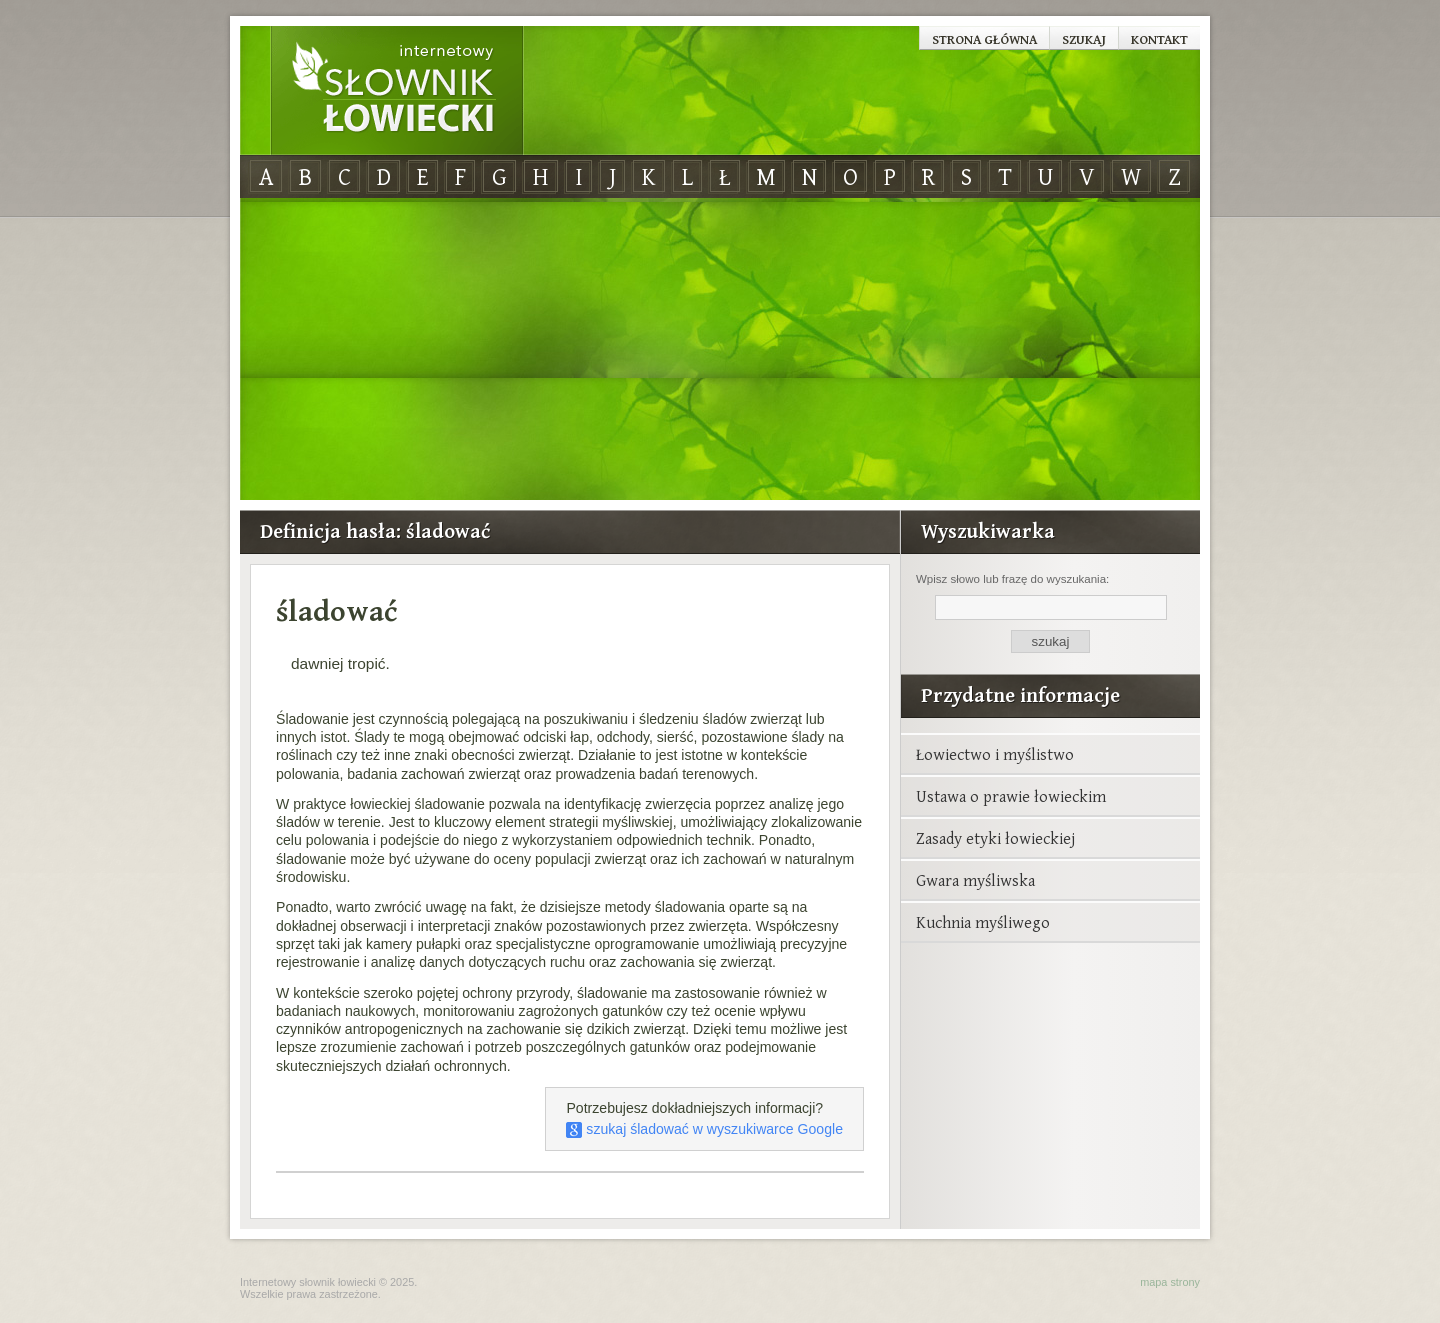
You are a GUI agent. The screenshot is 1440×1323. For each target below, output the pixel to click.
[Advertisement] (720, 350)
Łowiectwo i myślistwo (995, 754)
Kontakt (1159, 39)
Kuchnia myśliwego (983, 922)
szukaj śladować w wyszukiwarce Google (704, 1129)
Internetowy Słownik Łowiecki (397, 91)
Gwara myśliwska (975, 880)
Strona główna (984, 39)
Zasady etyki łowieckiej (995, 838)
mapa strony (1170, 1282)
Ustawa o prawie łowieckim (1011, 796)
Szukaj (1084, 39)
